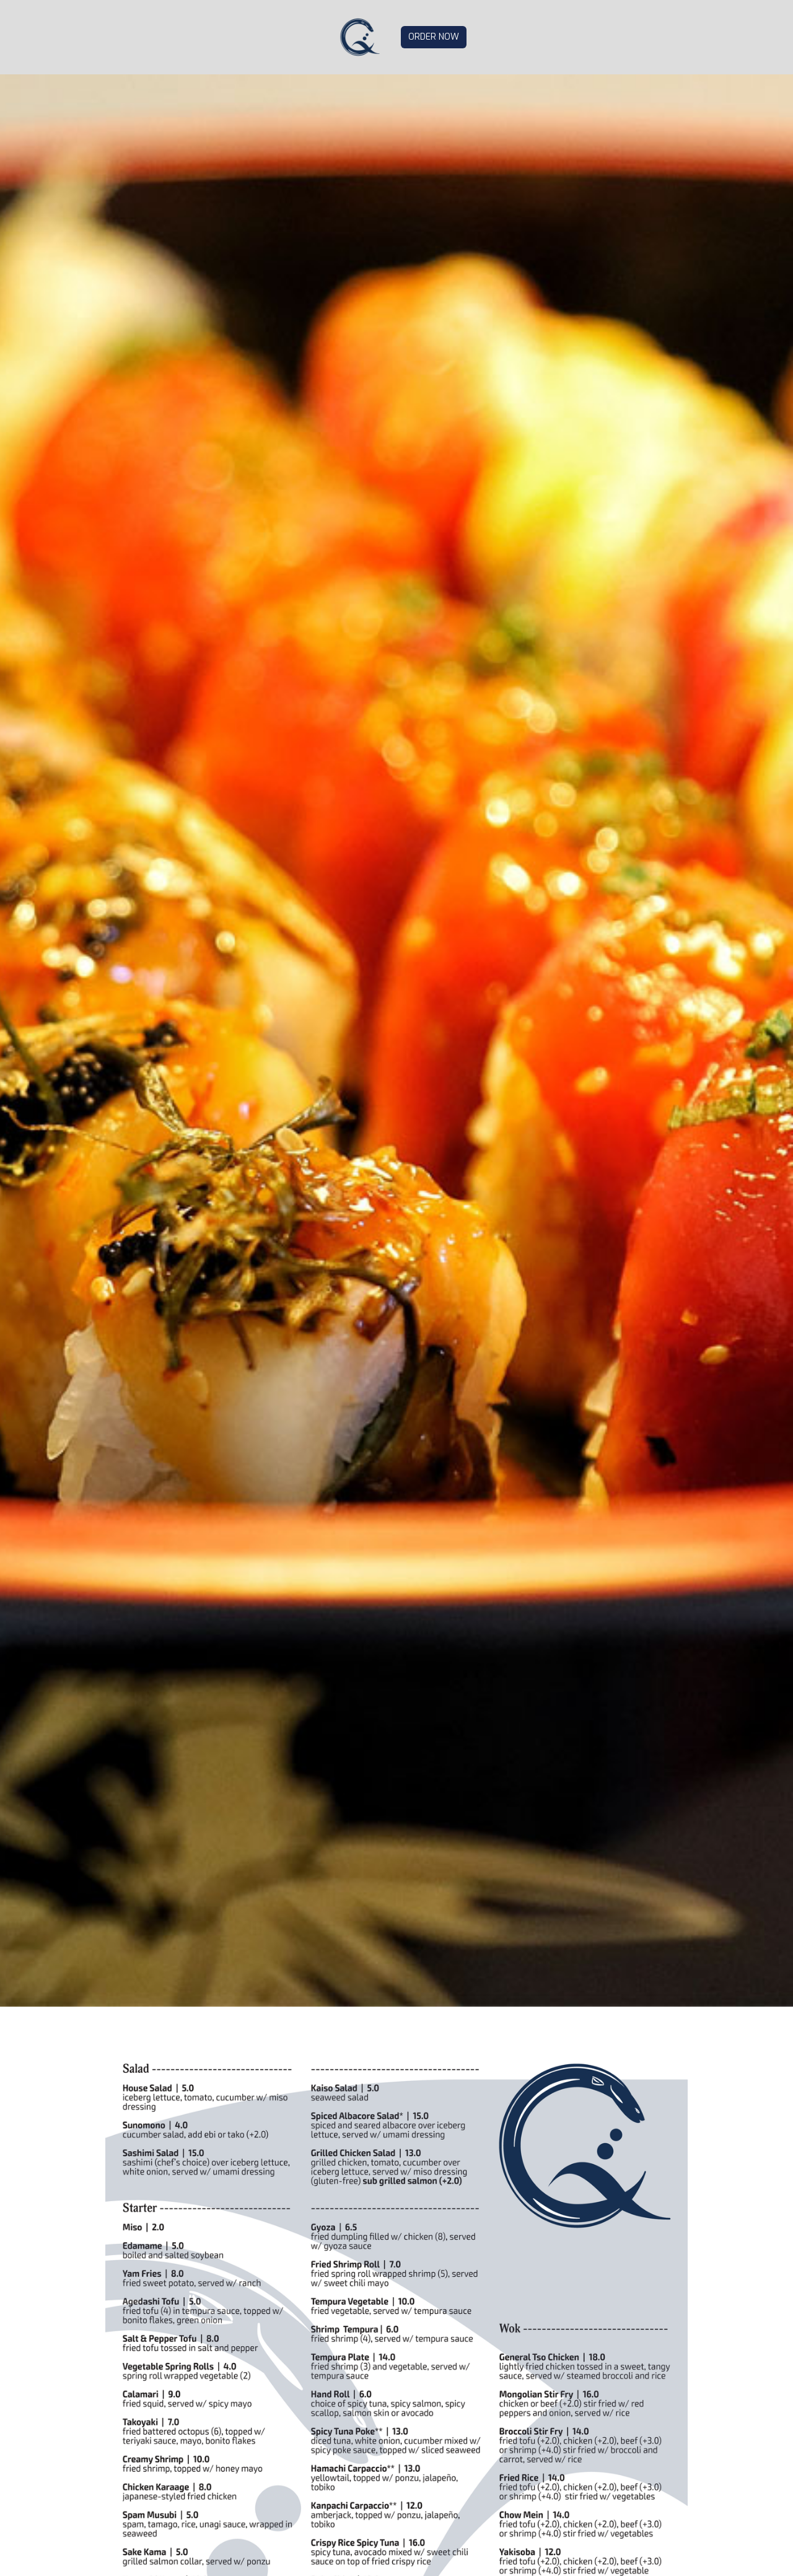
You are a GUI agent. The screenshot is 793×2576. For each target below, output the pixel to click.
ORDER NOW (433, 37)
